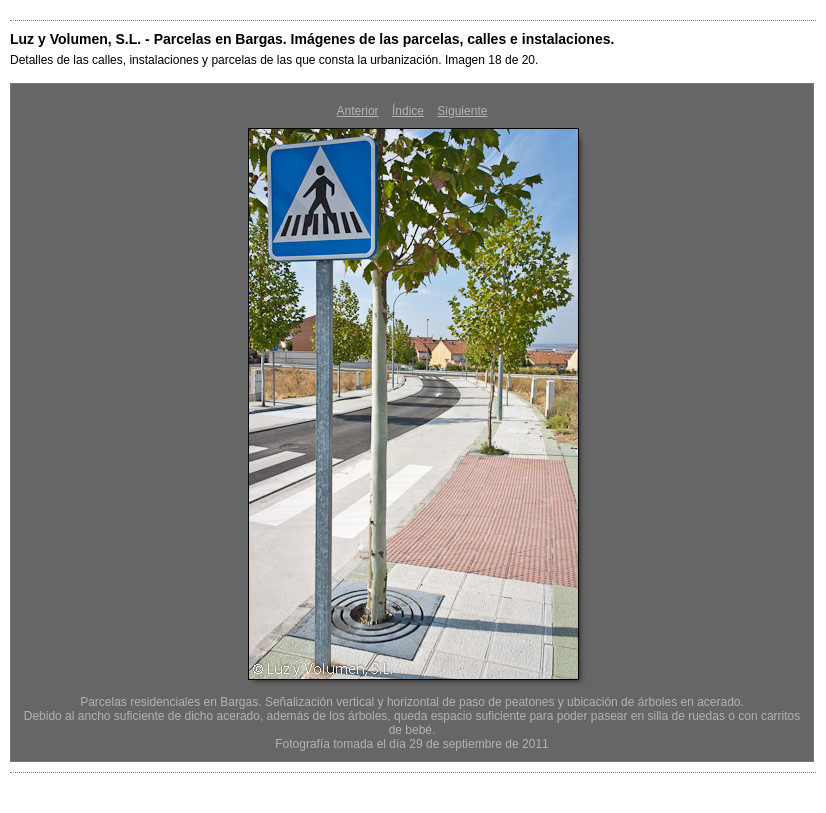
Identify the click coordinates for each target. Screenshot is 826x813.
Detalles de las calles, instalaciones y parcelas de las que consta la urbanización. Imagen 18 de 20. (274, 60)
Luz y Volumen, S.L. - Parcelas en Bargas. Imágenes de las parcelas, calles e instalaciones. (312, 39)
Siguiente (462, 111)
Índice (408, 111)
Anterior (358, 111)
